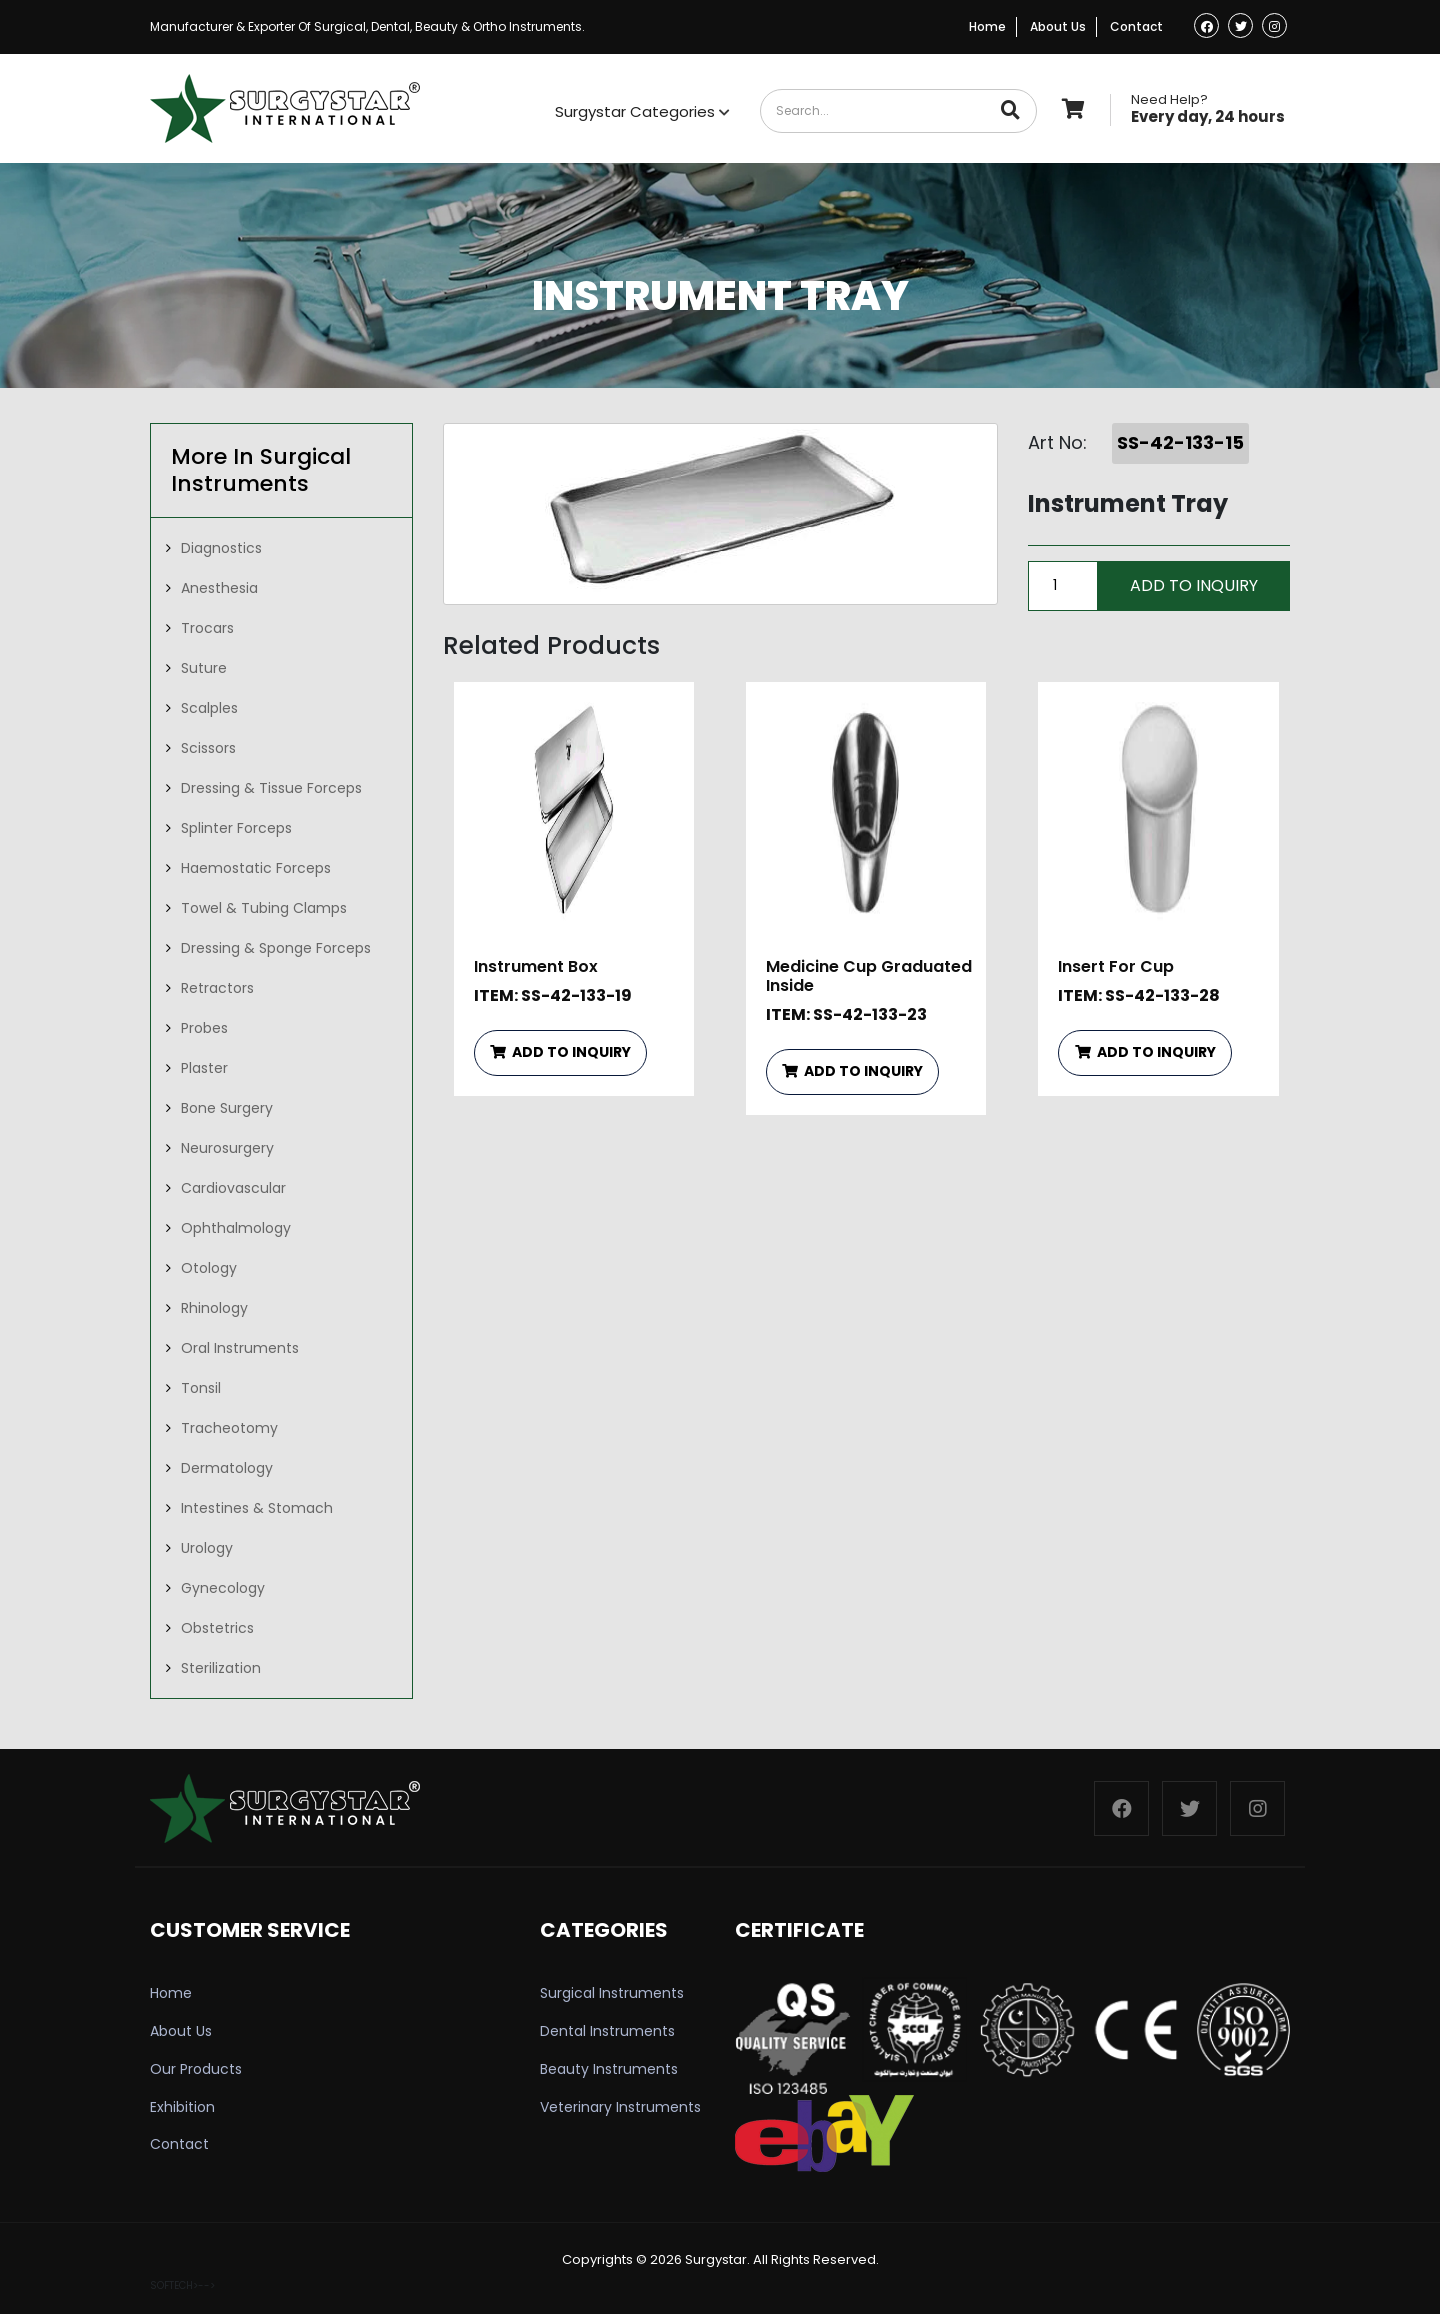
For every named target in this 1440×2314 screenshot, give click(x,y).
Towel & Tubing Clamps (264, 908)
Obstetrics (217, 1628)
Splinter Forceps (236, 828)
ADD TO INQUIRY (560, 1052)
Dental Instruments (607, 2031)
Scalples (209, 708)
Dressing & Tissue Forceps (271, 788)
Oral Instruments (240, 1348)
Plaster (204, 1068)
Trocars (207, 628)
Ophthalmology (236, 1228)
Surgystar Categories (642, 111)
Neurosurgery (227, 1148)
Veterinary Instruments (620, 2107)
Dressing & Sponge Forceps (276, 948)
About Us (1058, 26)
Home (987, 26)
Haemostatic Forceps (256, 868)
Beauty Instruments (609, 2069)
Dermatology (227, 1468)
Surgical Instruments (612, 1993)
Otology (209, 1268)
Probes (204, 1028)
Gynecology (223, 1588)
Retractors (217, 988)
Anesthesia (219, 588)
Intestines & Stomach (257, 1508)
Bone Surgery (227, 1108)
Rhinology (214, 1308)
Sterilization (221, 1668)
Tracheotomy (229, 1428)
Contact (1136, 26)
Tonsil (201, 1388)
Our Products (196, 2069)
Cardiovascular (233, 1188)
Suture (204, 668)
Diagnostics (221, 548)
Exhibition (182, 2107)
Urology (207, 1548)
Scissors (208, 748)
